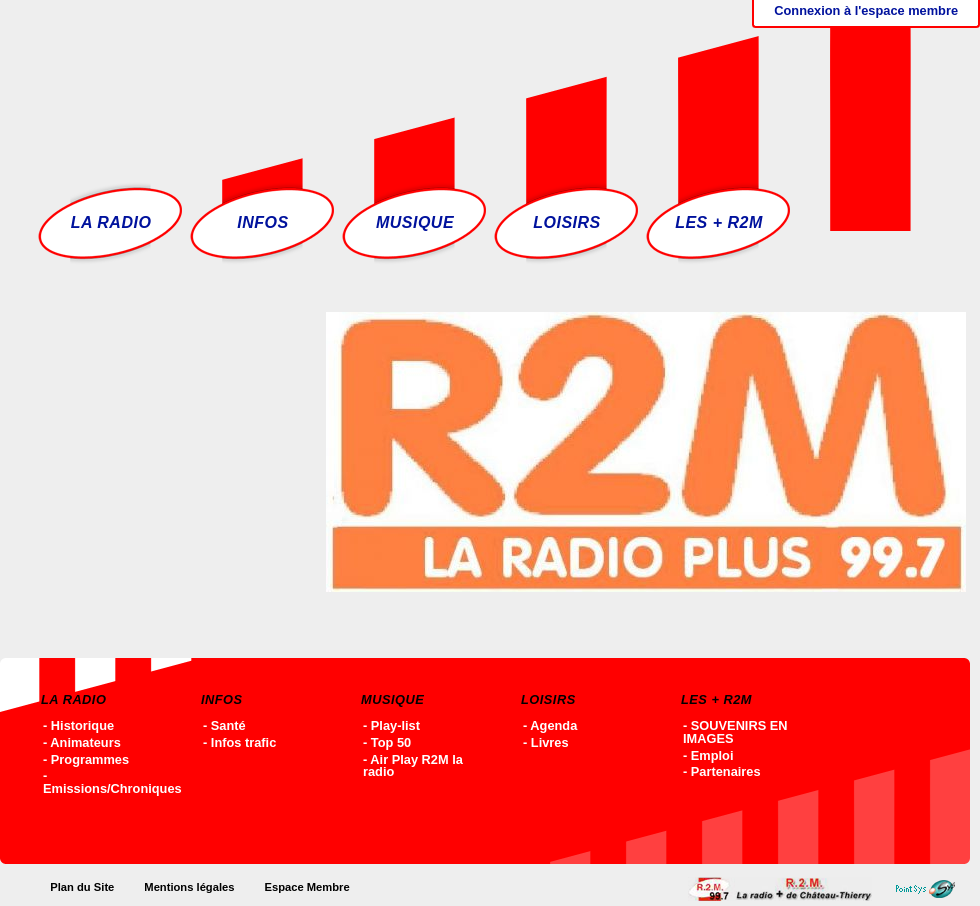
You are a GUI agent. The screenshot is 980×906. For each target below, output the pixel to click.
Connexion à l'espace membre (866, 10)
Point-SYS (930, 889)
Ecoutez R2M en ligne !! (786, 85)
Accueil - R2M (327, 85)
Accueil (785, 889)
